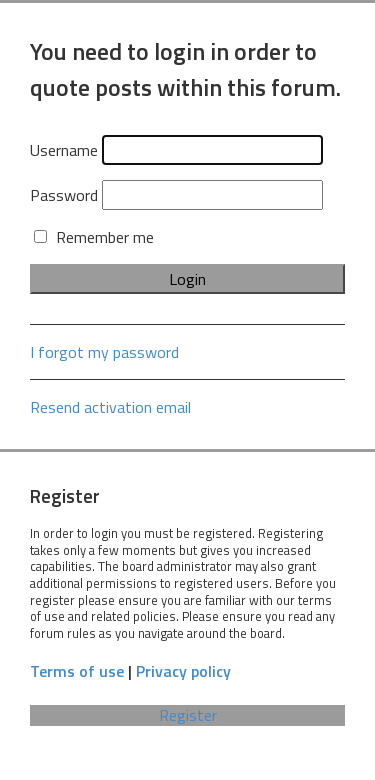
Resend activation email (110, 407)
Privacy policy (183, 671)
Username (64, 150)
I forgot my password (104, 352)
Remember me (94, 237)
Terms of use (77, 671)
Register (188, 715)
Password (64, 195)
